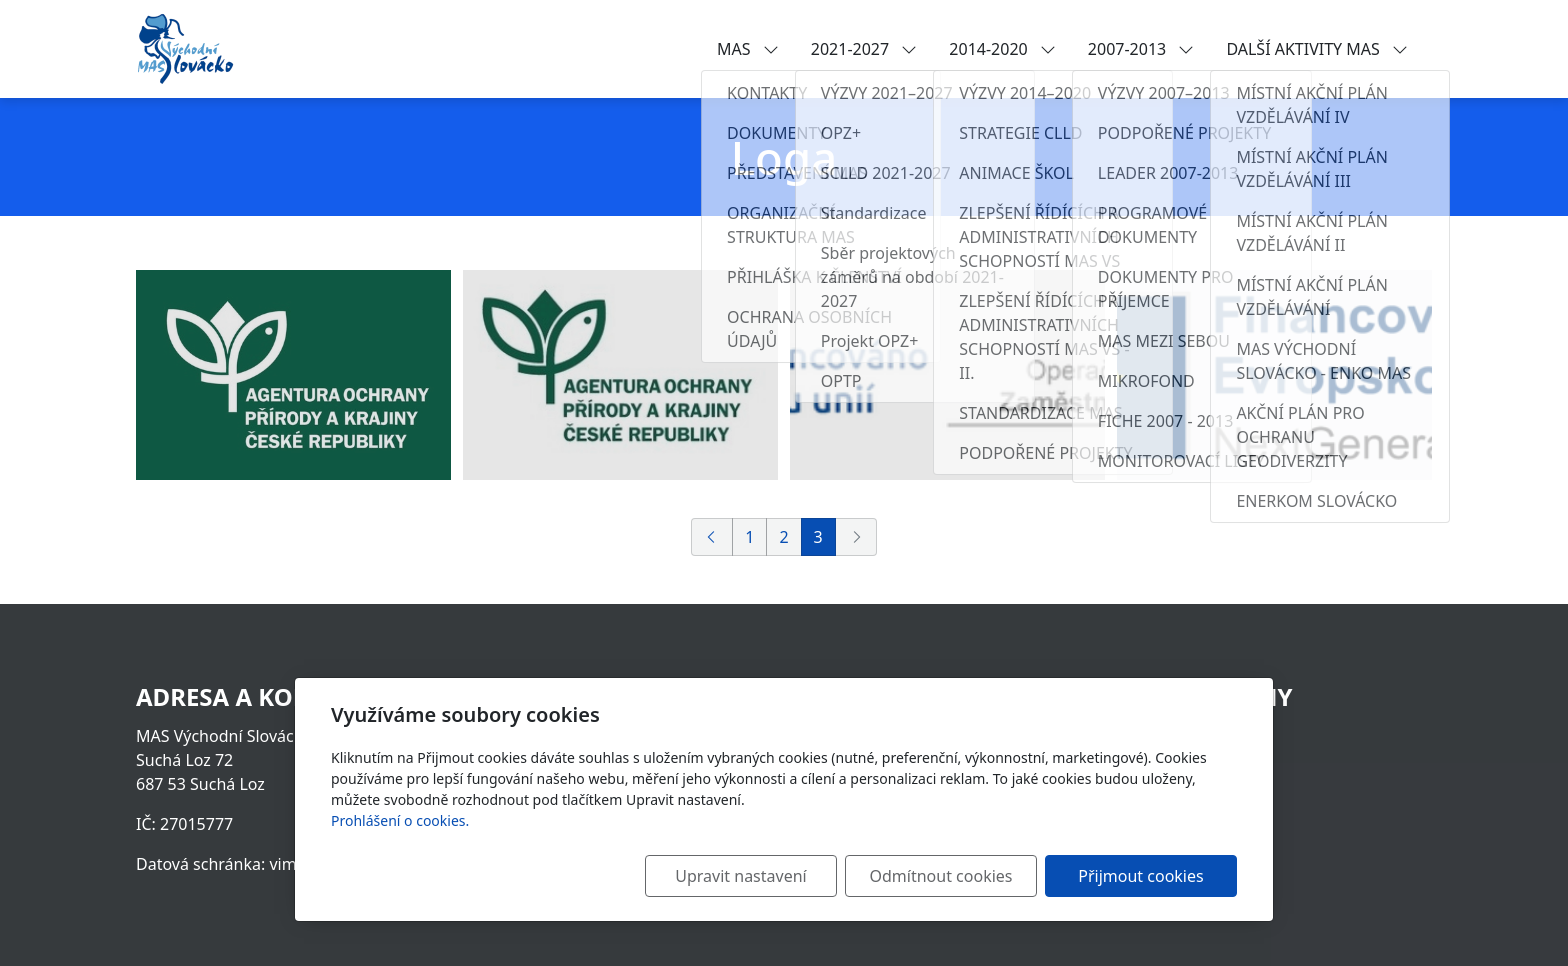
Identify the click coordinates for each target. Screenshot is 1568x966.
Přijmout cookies (1140, 876)
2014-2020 (1002, 49)
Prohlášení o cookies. (400, 820)
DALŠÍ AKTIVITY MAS (1317, 49)
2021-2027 (864, 49)
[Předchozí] (712, 537)
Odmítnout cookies (941, 876)
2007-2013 (1141, 49)
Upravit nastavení (740, 876)
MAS (748, 49)
